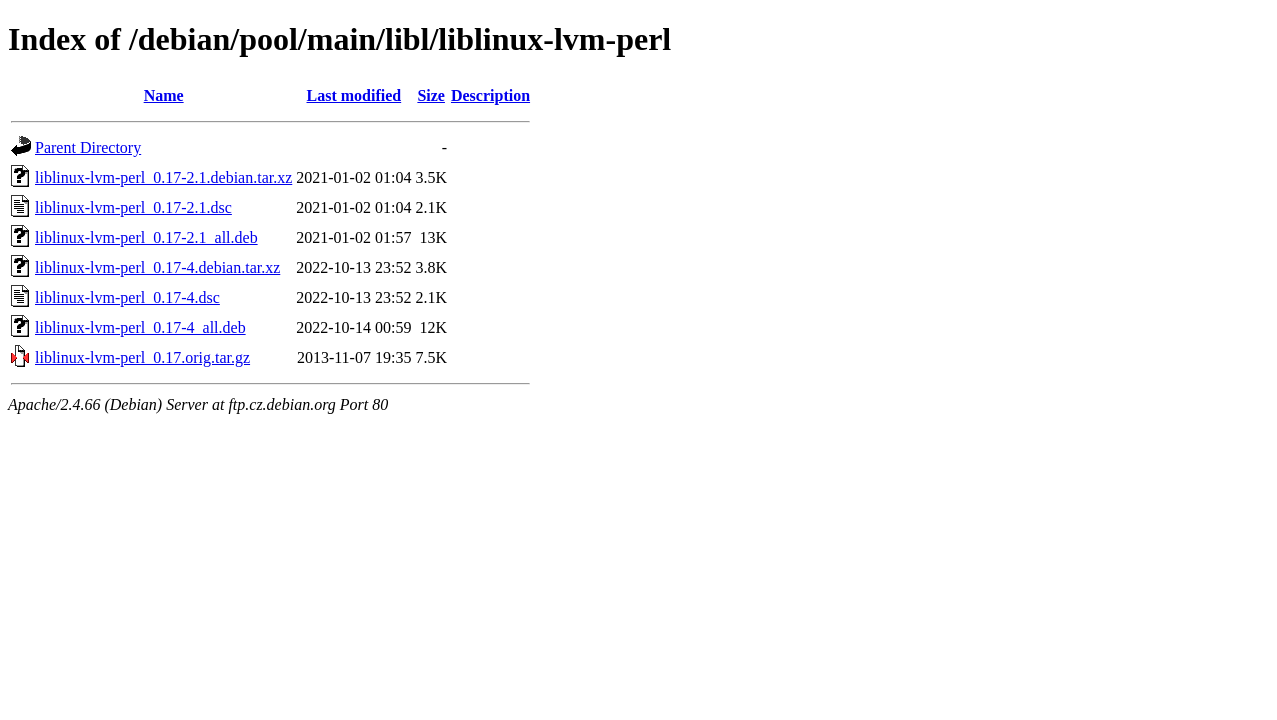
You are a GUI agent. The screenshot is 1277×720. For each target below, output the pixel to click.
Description (490, 95)
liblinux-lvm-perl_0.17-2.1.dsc (133, 207)
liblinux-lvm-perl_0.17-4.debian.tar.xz (157, 267)
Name (164, 95)
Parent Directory (88, 147)
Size (431, 95)
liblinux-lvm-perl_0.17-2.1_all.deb (146, 237)
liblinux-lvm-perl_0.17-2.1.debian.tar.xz (163, 177)
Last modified (354, 95)
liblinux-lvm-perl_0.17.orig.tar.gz (142, 357)
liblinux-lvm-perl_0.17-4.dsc (127, 297)
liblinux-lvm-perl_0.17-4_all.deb (140, 327)
